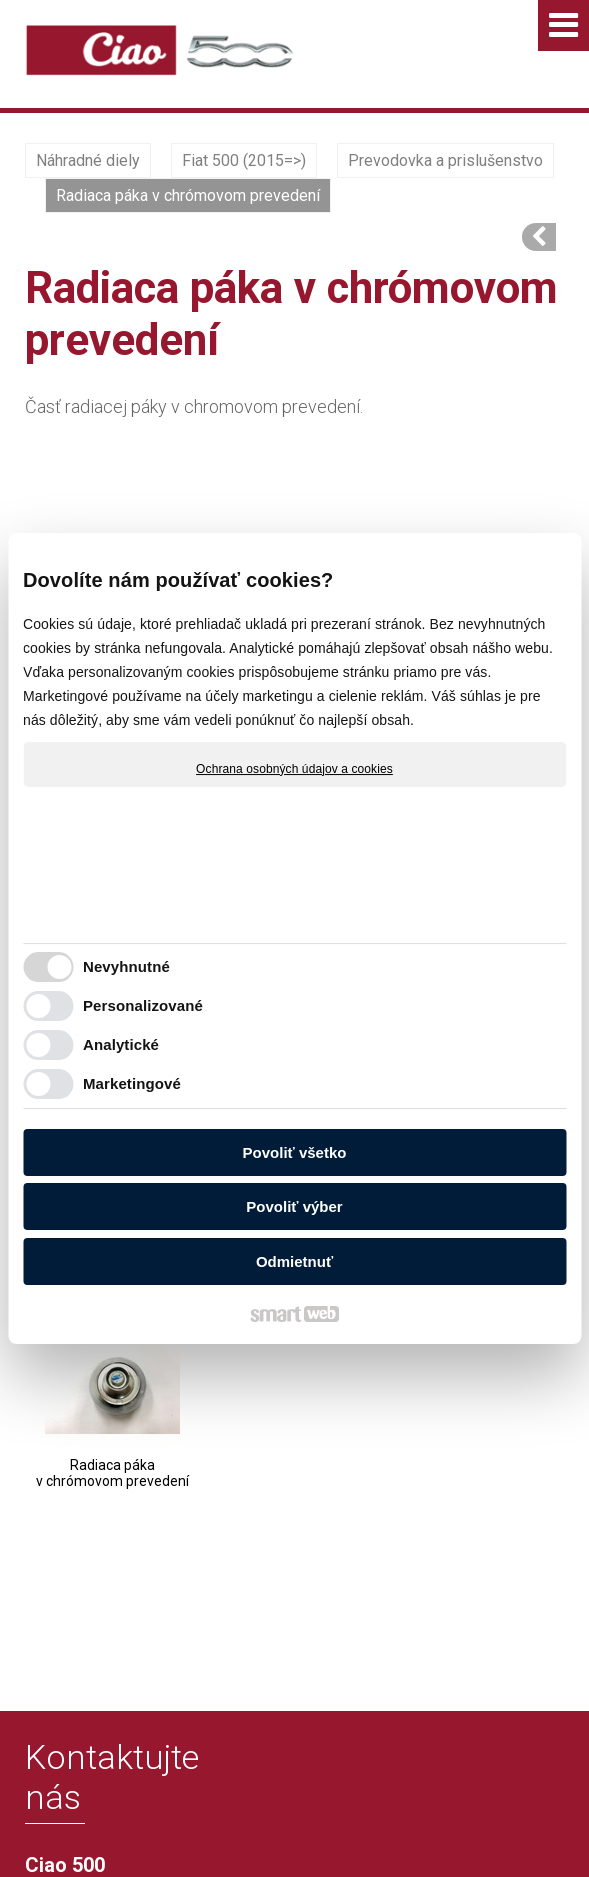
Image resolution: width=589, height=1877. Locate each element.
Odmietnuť (294, 1261)
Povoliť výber (294, 1206)
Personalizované (143, 1005)
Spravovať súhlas (395, 1830)
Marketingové (132, 1083)
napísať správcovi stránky (400, 1814)
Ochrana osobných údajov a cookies (294, 769)
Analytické (121, 1044)
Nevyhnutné (126, 966)
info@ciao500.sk (113, 1708)
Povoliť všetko (295, 1152)
